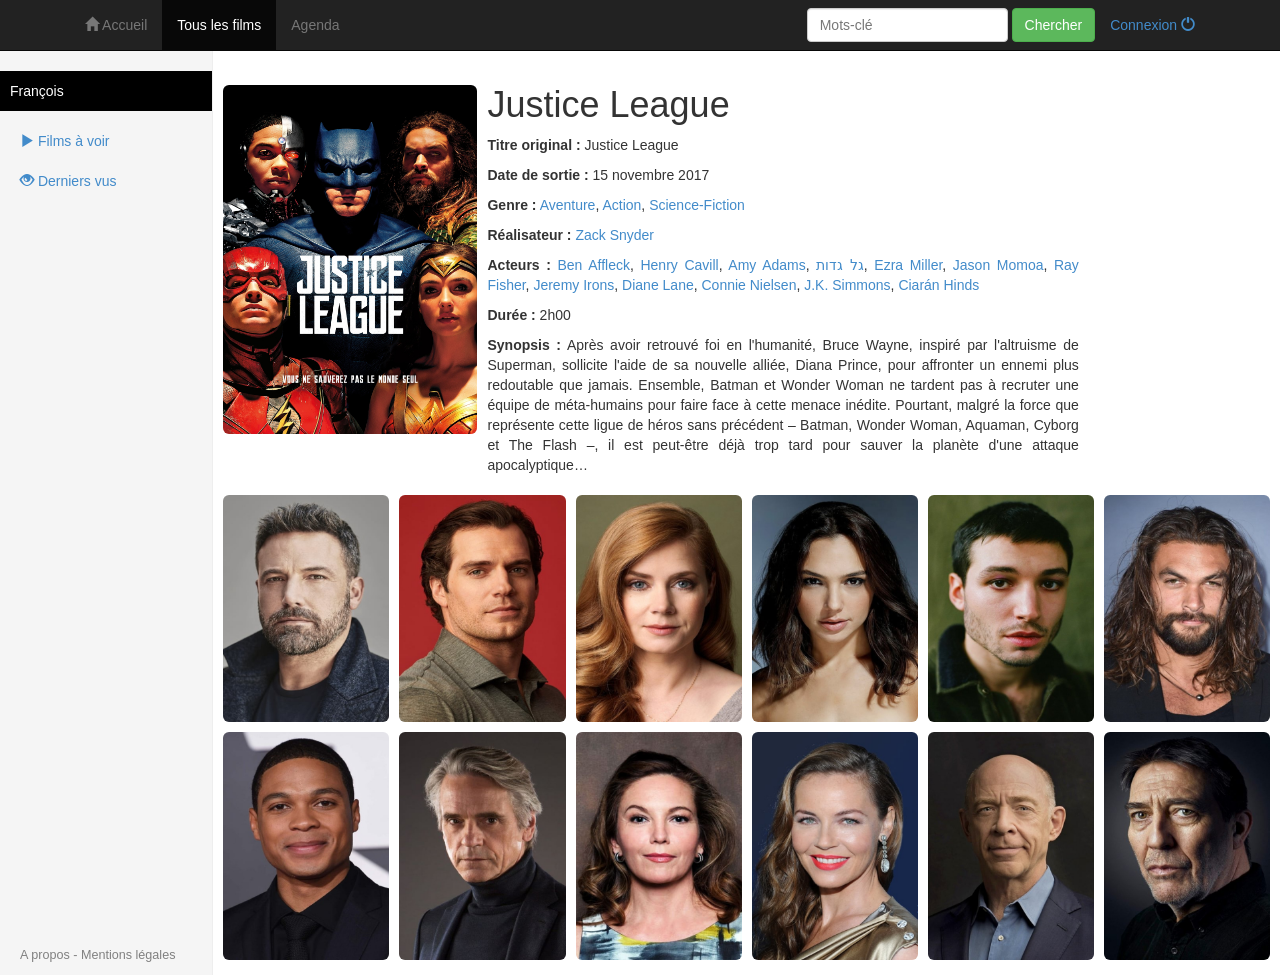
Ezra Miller (908, 265)
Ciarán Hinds (938, 285)
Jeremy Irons (573, 285)
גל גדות (840, 265)
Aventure (568, 205)
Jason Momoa (998, 265)
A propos (45, 955)
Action (621, 205)
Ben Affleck (593, 265)
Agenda (315, 25)
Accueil (116, 25)
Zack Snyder (614, 235)
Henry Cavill (679, 265)
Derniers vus (68, 181)
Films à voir (64, 141)
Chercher (1054, 25)
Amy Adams (766, 265)
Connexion (1152, 25)
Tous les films (219, 25)
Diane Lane (658, 285)
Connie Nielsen (749, 285)
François (37, 91)
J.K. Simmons (847, 285)
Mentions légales (128, 955)
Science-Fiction (697, 205)
